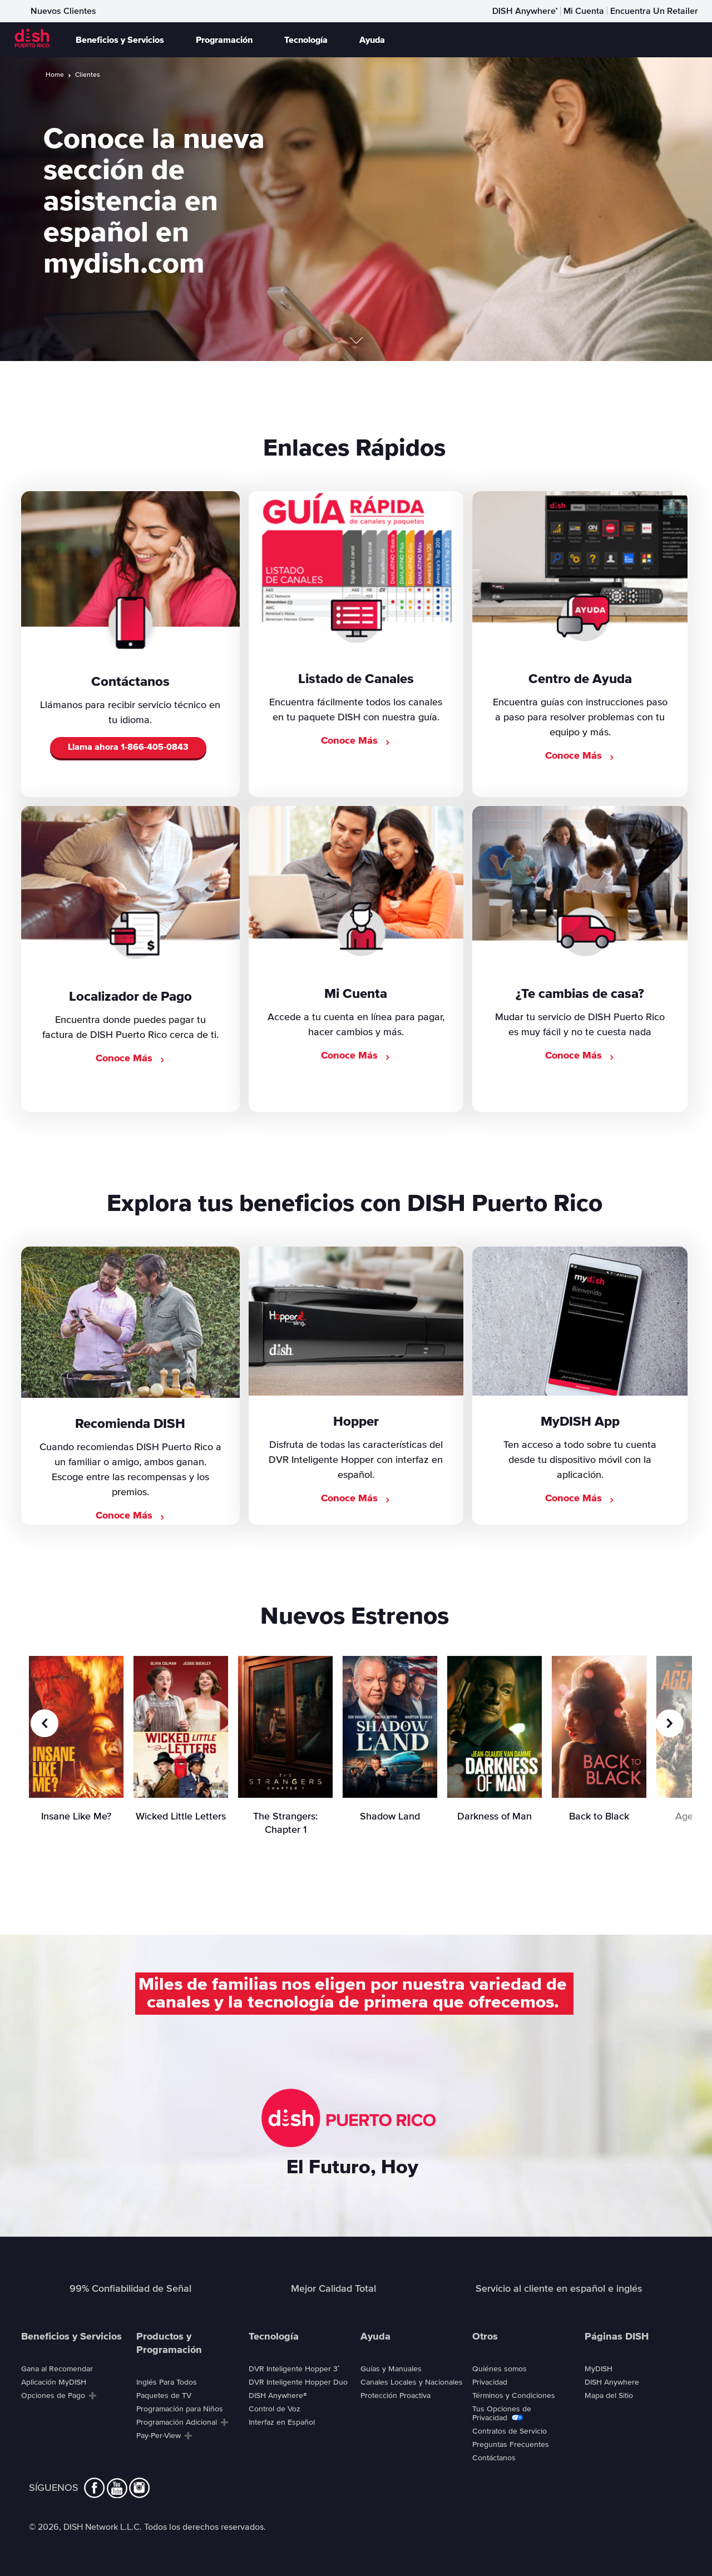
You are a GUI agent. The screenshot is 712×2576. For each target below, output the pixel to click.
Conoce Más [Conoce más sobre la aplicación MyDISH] (580, 1499)
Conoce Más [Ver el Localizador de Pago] (130, 1059)
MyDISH (598, 2369)
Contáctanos (494, 2458)
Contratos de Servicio (509, 2431)
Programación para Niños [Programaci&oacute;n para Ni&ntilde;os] (179, 2409)
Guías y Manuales (391, 2369)
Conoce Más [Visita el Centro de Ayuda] (580, 756)
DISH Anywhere (524, 11)
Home (55, 75)
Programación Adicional (176, 2422)
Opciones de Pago (53, 2396)
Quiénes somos (499, 2369)
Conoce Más (130, 1516)
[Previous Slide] (44, 1723)
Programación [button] (224, 40)
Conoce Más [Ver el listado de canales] (355, 741)
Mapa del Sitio (609, 2396)
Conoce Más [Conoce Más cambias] (580, 1056)
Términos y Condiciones (513, 2396)
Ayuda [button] (372, 40)
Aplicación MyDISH (53, 2382)
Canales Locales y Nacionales (411, 2382)
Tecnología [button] (306, 40)
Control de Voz (274, 2409)
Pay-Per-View (158, 2436)
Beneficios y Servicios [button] (120, 40)
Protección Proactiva (395, 2396)
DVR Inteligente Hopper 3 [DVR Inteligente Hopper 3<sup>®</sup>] (294, 2369)
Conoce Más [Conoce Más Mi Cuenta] (355, 1056)
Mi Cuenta (583, 11)
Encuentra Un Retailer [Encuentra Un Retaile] (654, 11)
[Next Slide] (670, 1723)
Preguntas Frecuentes (510, 2445)
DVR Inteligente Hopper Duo (298, 2382)
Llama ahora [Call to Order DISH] (128, 747)
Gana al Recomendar (57, 2369)
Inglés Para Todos (166, 2382)
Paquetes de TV (163, 2396)
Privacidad (489, 2382)
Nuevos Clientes (63, 11)
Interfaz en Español (282, 2422)
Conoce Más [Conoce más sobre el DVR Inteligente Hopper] (355, 1499)
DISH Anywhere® (278, 2396)
